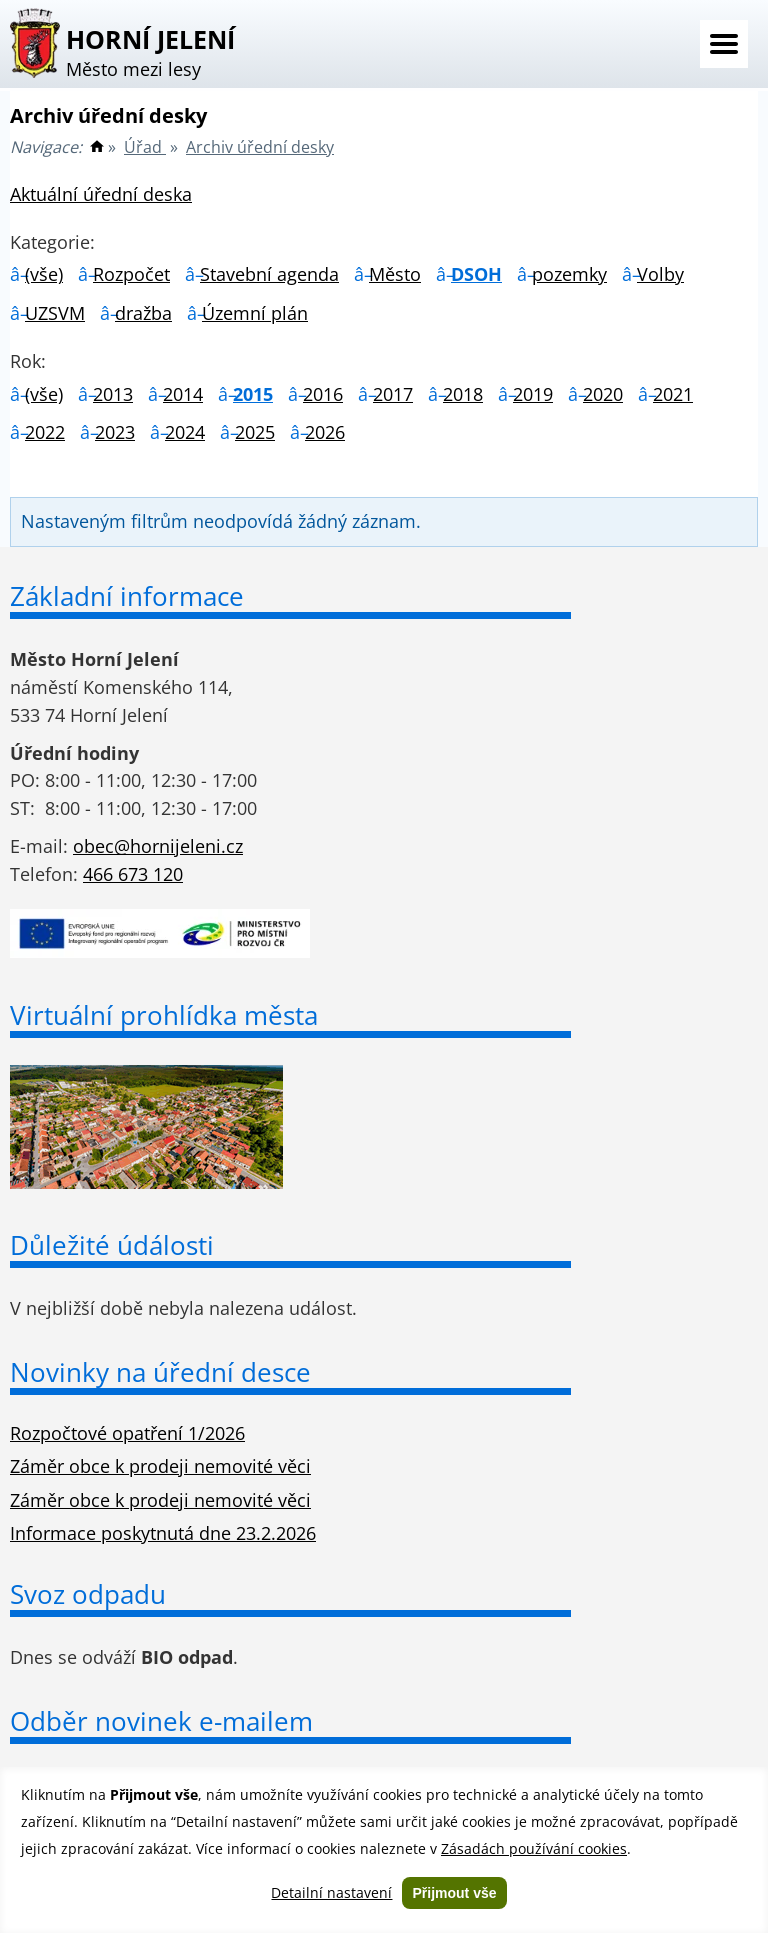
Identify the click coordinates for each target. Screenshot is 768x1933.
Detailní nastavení (331, 1892)
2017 (393, 394)
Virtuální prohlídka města (164, 1015)
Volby (660, 274)
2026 (325, 432)
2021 (673, 394)
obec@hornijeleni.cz (158, 846)
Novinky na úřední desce (160, 1372)
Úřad (145, 147)
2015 (253, 394)
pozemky (569, 274)
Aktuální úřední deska (101, 194)
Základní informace (127, 596)
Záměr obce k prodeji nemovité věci (160, 1466)
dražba (143, 313)
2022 (45, 432)
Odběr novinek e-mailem (161, 1721)
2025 (255, 432)
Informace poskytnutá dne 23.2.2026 (163, 1533)
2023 (115, 432)
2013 (113, 394)
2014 (183, 394)
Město (395, 274)
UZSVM (55, 313)
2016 (323, 394)
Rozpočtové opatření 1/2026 (127, 1433)
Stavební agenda (269, 274)
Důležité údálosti (112, 1245)
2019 (533, 394)
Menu (724, 44)
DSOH (476, 274)
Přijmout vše (454, 1893)
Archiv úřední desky (260, 147)
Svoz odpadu (88, 1594)
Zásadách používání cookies (534, 1848)
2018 (463, 394)
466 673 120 (133, 874)
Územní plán (255, 313)
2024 (185, 432)
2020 (603, 394)
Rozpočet (131, 274)
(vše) (44, 274)
